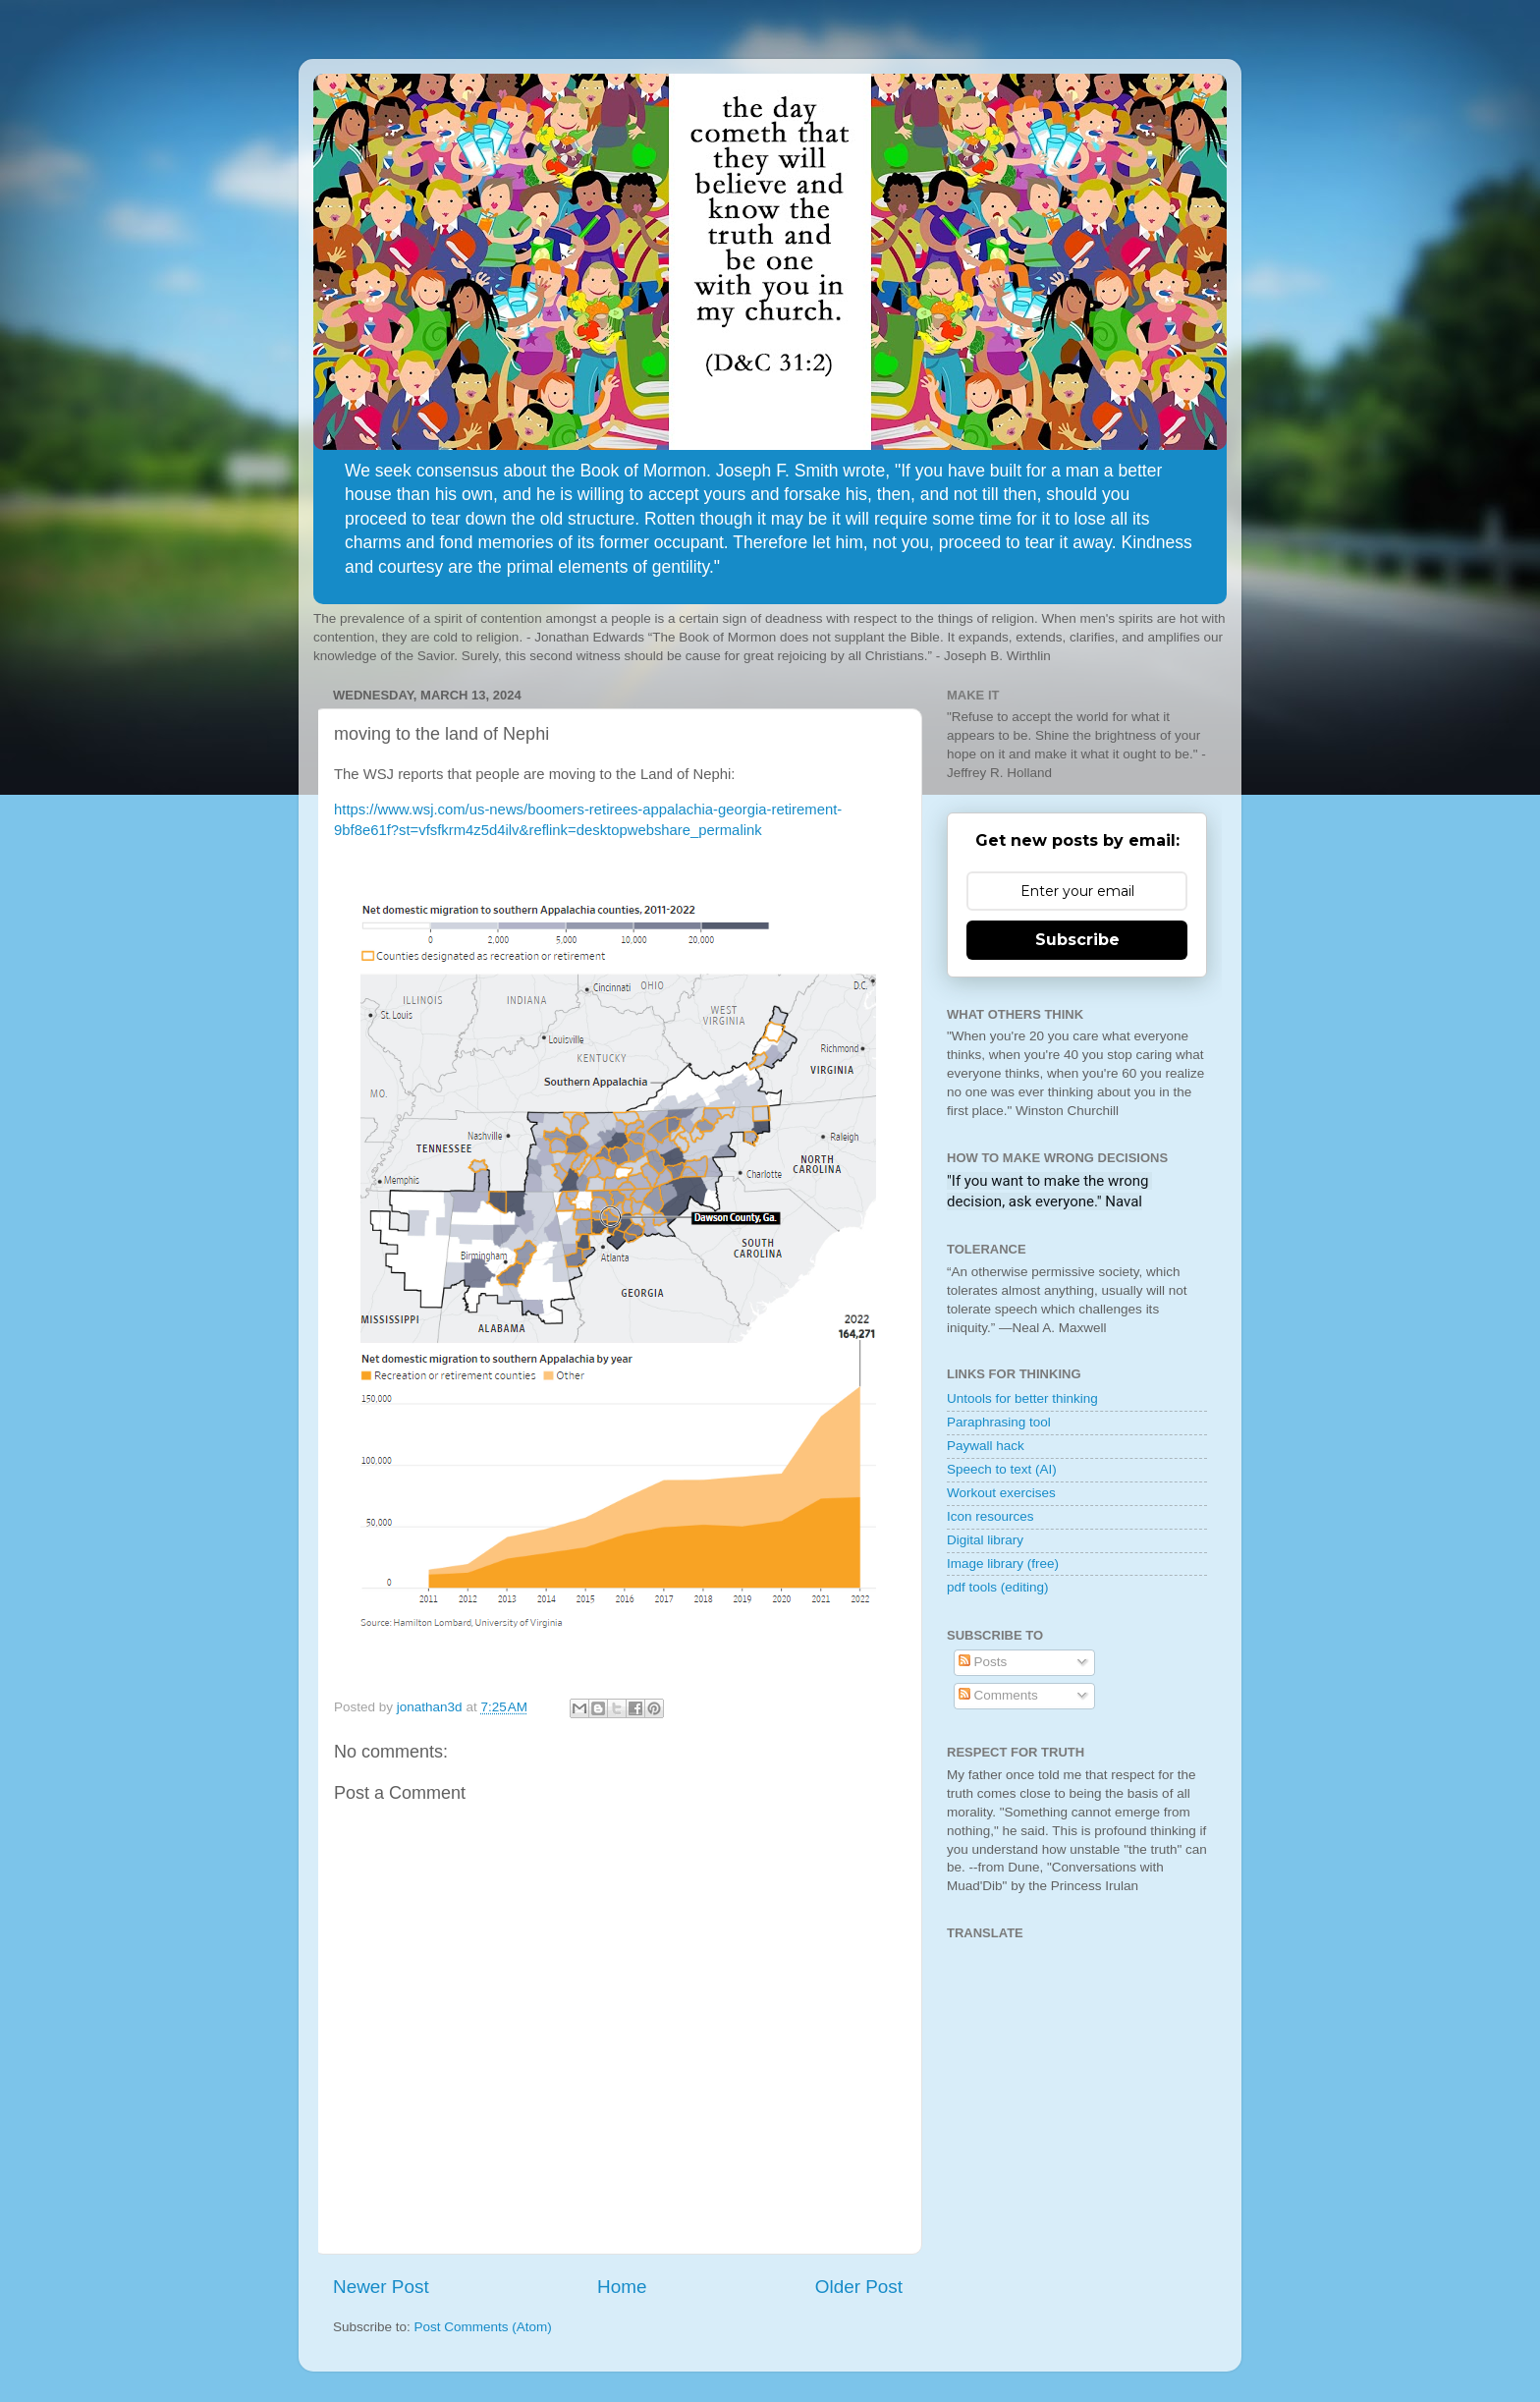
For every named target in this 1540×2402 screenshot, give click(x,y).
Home (621, 2286)
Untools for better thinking (1022, 1398)
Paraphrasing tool (999, 1422)
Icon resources (990, 1516)
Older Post (859, 2286)
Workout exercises (1001, 1492)
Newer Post (381, 2286)
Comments (998, 1695)
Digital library (985, 1540)
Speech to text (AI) (1002, 1469)
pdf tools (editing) (998, 1587)
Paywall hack (985, 1445)
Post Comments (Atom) (483, 2326)
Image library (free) (1003, 1563)
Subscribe (1077, 939)
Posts (983, 1661)
